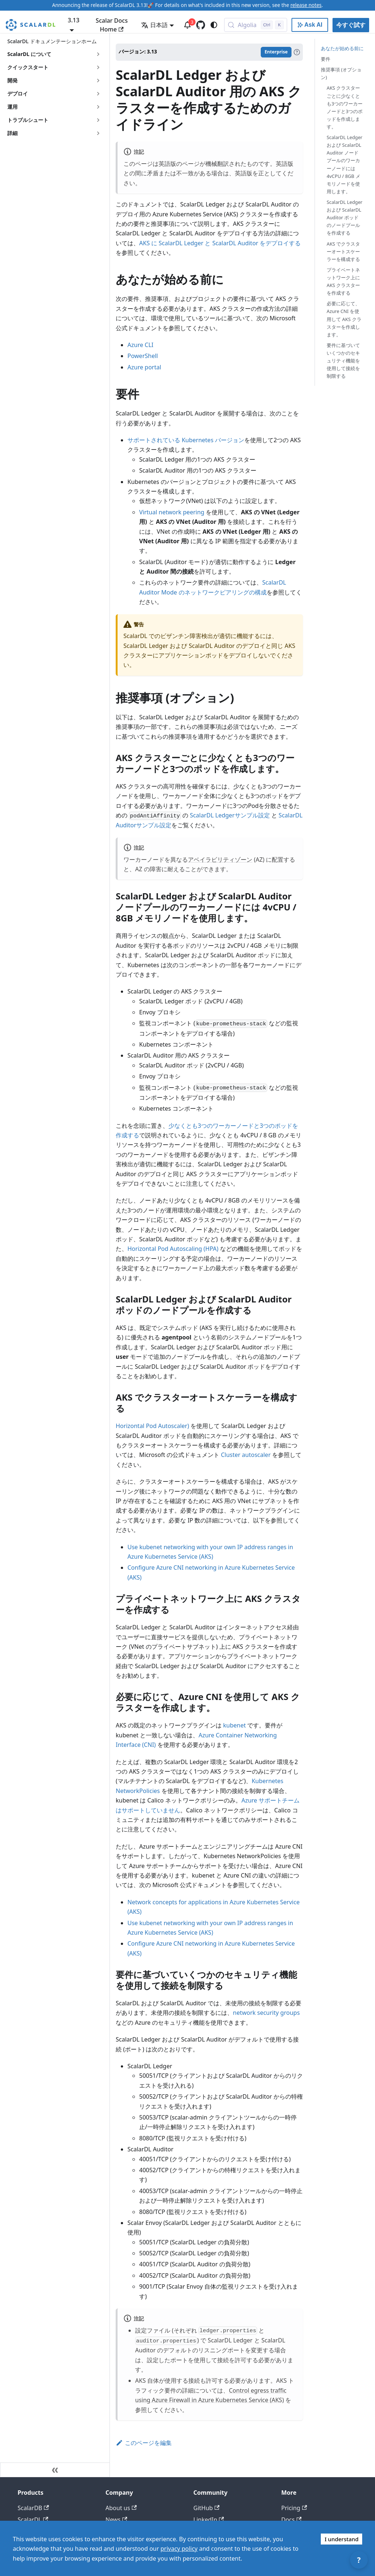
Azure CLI (140, 345)
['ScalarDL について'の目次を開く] (98, 54)
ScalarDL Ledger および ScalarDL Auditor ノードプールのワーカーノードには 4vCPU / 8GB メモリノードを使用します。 (345, 164)
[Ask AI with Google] (310, 25)
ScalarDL (33, 2520)
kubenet (234, 1725)
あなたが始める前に (342, 48)
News (116, 2520)
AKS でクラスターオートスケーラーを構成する (343, 251)
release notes (306, 4)
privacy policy (178, 2549)
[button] (54, 120)
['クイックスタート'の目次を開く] (98, 67)
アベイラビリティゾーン (220, 859)
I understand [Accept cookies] (341, 2539)
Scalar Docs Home (111, 24)
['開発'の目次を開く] (98, 80)
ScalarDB (33, 2508)
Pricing (294, 2508)
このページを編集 (144, 2443)
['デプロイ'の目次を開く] (98, 94)
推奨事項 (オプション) (341, 73)
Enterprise (275, 52)
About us (121, 2508)
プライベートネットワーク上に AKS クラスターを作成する (343, 281)
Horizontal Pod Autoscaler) (152, 1426)
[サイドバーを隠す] (55, 2470)
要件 (325, 59)
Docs (291, 2520)
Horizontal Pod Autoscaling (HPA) (172, 1249)
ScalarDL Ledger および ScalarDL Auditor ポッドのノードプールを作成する (345, 217)
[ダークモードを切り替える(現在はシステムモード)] (214, 25)
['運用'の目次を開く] (98, 107)
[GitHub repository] (200, 25)
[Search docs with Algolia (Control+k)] (255, 25)
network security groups (266, 2013)
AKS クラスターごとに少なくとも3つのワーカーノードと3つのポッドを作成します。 (345, 107)
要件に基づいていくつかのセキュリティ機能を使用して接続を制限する (343, 360)
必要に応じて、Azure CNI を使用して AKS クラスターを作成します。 (344, 319)
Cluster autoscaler (246, 1455)
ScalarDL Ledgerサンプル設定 (230, 815)
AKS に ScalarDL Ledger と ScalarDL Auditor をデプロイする (220, 243)
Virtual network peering (171, 512)
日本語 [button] (154, 25)
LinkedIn (208, 2520)
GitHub (206, 2508)
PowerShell (142, 356)
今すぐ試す (350, 25)
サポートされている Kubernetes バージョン (185, 440)
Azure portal (144, 367)
